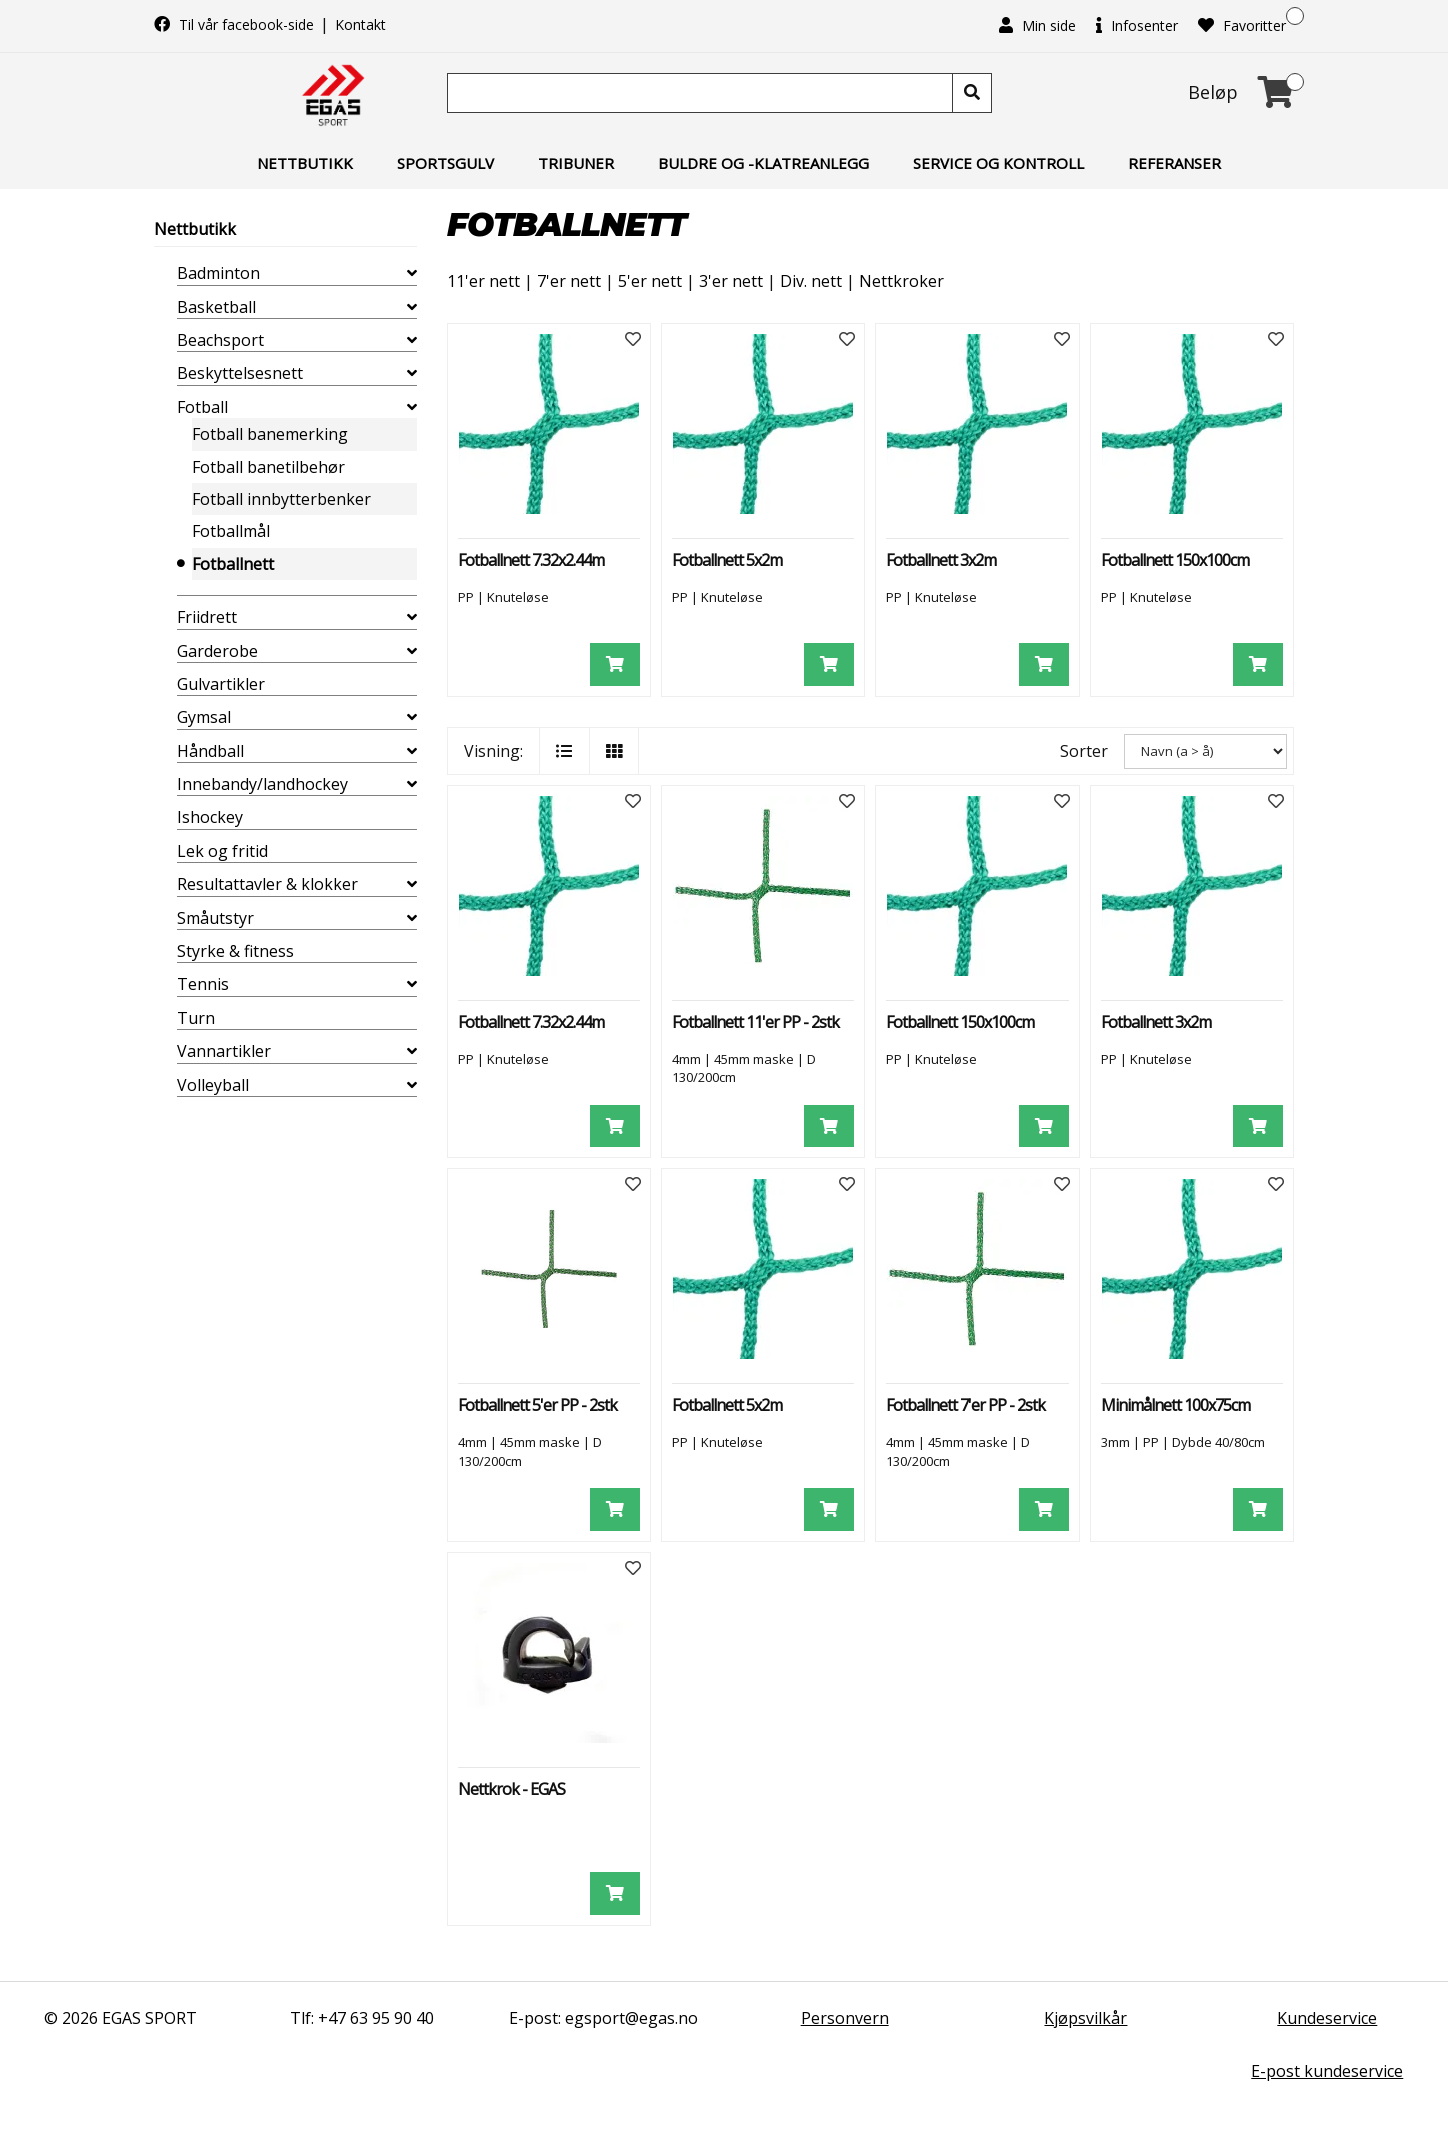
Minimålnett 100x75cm (1175, 1405)
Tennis (203, 984)
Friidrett (207, 617)
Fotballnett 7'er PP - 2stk (965, 1405)
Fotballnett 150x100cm (1175, 560)
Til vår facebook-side (236, 24)
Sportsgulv (445, 163)
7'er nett (569, 281)
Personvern (845, 2018)
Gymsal (204, 717)
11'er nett (483, 281)
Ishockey (210, 817)
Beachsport (220, 340)
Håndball (210, 751)
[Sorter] (1205, 751)
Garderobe (217, 651)
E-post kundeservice (1327, 2071)
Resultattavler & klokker (267, 884)
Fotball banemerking (270, 434)
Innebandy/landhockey (262, 784)
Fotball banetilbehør (268, 467)
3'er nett (731, 281)
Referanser (1174, 163)
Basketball (216, 307)
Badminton (218, 273)
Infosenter (1137, 25)
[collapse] (412, 273)
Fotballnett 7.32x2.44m (531, 560)
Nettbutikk (305, 163)
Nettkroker (901, 281)
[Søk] (702, 93)
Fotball (202, 407)
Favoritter (1242, 25)
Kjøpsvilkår (1085, 2018)
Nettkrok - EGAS (511, 1789)
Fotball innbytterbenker (281, 499)
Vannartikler (224, 1051)
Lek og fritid (222, 851)
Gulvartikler (221, 684)
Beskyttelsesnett (240, 373)
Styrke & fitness (235, 951)
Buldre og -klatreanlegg (763, 163)
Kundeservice (1327, 2018)
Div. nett (811, 281)
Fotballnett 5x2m (727, 560)
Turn (196, 1018)
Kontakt (360, 24)
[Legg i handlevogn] (615, 664)
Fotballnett (233, 564)
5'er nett (650, 281)
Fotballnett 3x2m (941, 560)
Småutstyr (215, 918)
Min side (1037, 25)
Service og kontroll (998, 163)
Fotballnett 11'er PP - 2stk (755, 1022)
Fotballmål (231, 531)
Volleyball (213, 1085)
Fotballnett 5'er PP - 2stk (537, 1405)
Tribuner (576, 163)
